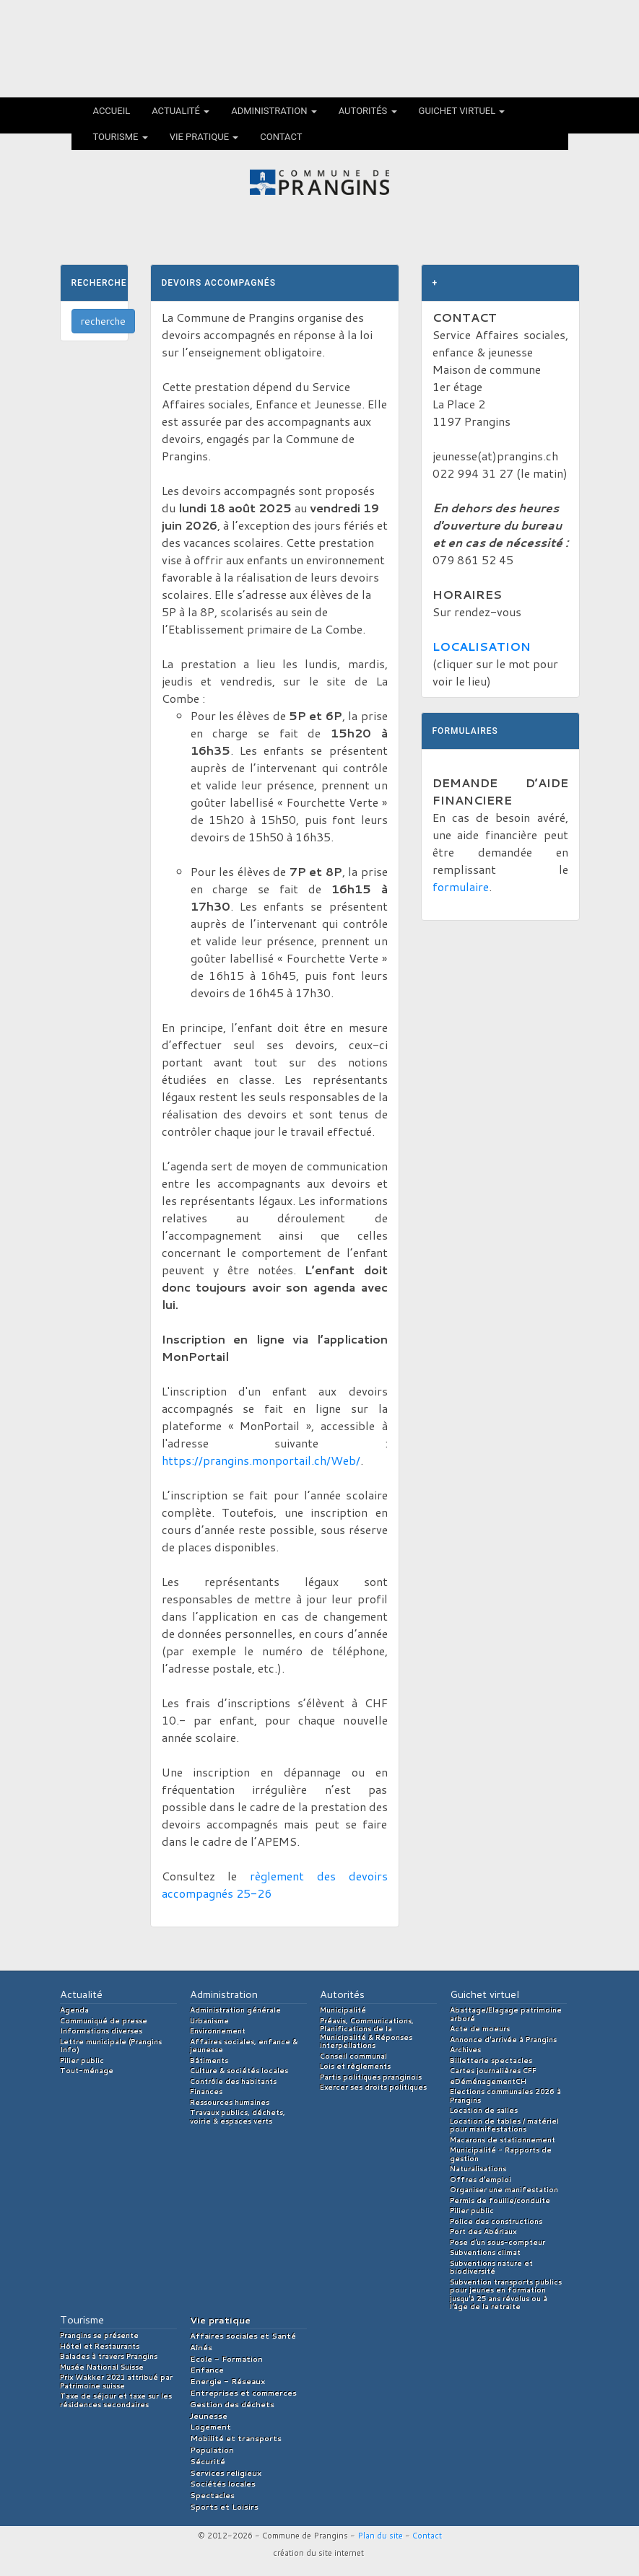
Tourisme (120, 136)
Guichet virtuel (462, 110)
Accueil (112, 110)
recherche (103, 321)
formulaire (460, 886)
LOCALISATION (481, 646)
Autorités (368, 110)
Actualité (180, 110)
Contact (281, 136)
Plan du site (380, 2535)
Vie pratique (204, 136)
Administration (274, 110)
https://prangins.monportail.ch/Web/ (261, 1460)
